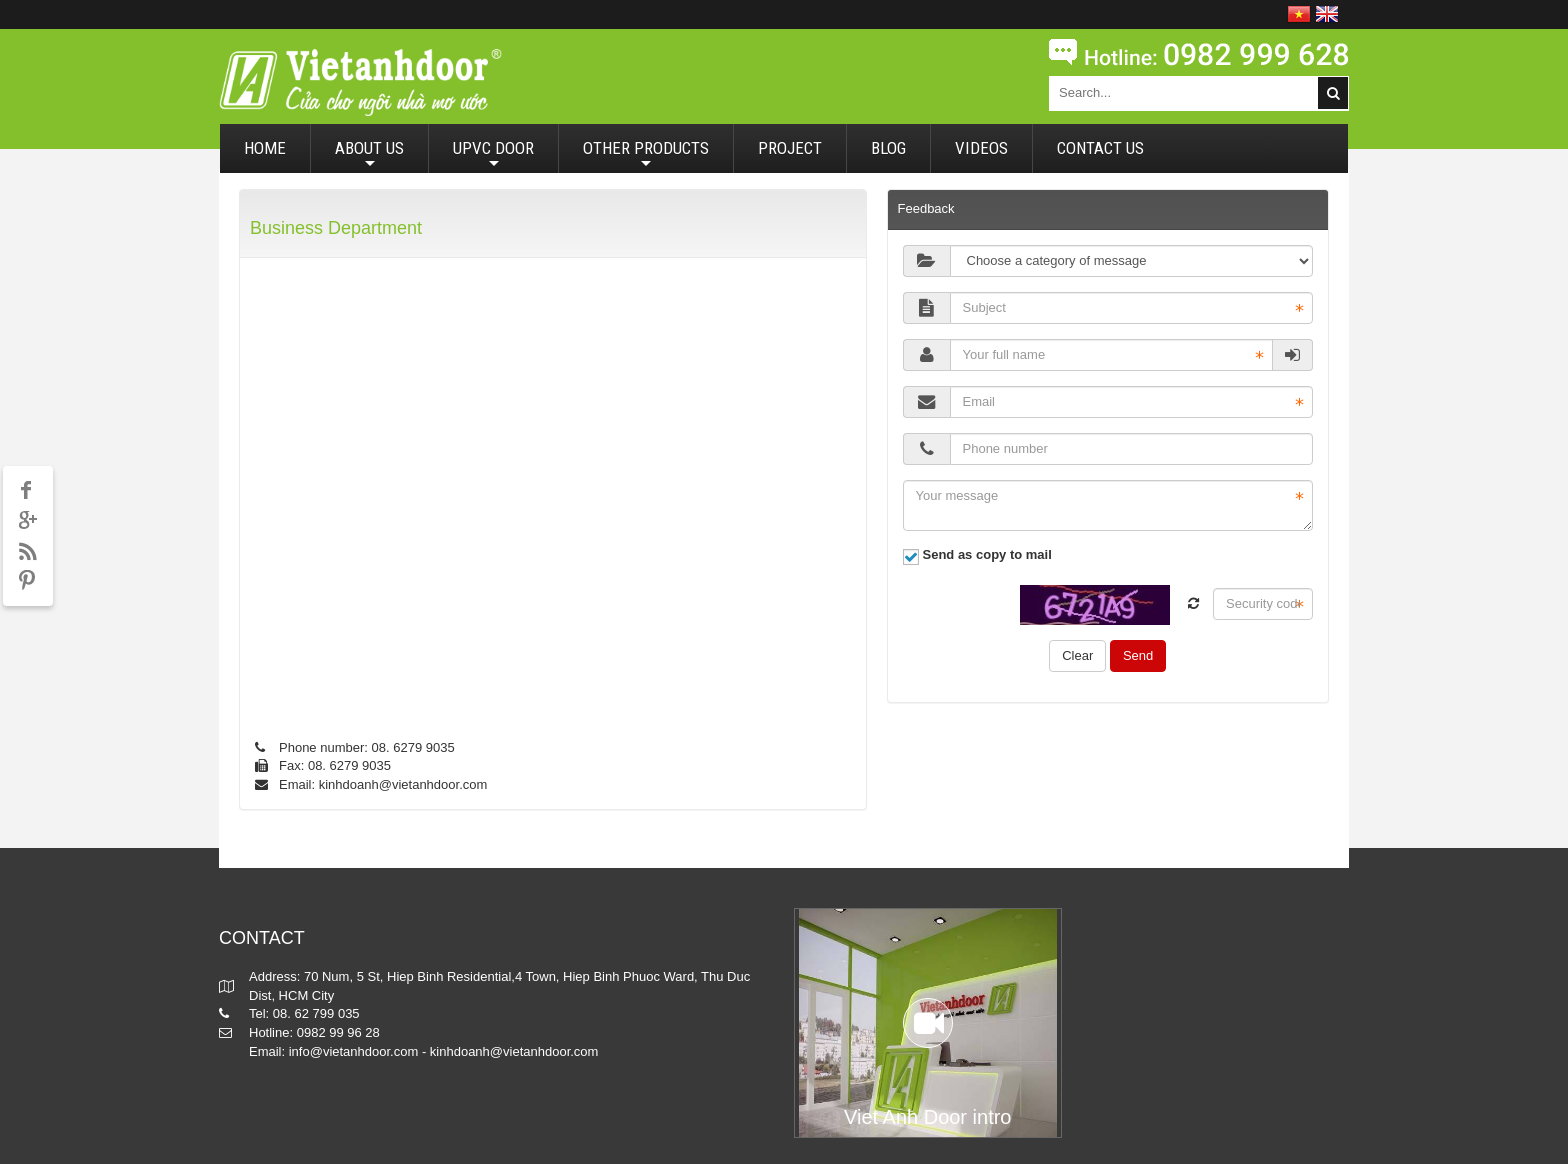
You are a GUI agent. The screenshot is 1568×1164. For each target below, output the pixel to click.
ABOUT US (369, 155)
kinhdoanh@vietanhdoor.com (403, 784)
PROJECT (790, 148)
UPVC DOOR (493, 155)
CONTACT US (1100, 148)
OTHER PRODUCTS (646, 155)
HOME (265, 148)
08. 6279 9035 (413, 747)
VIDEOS (981, 148)
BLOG (888, 148)
